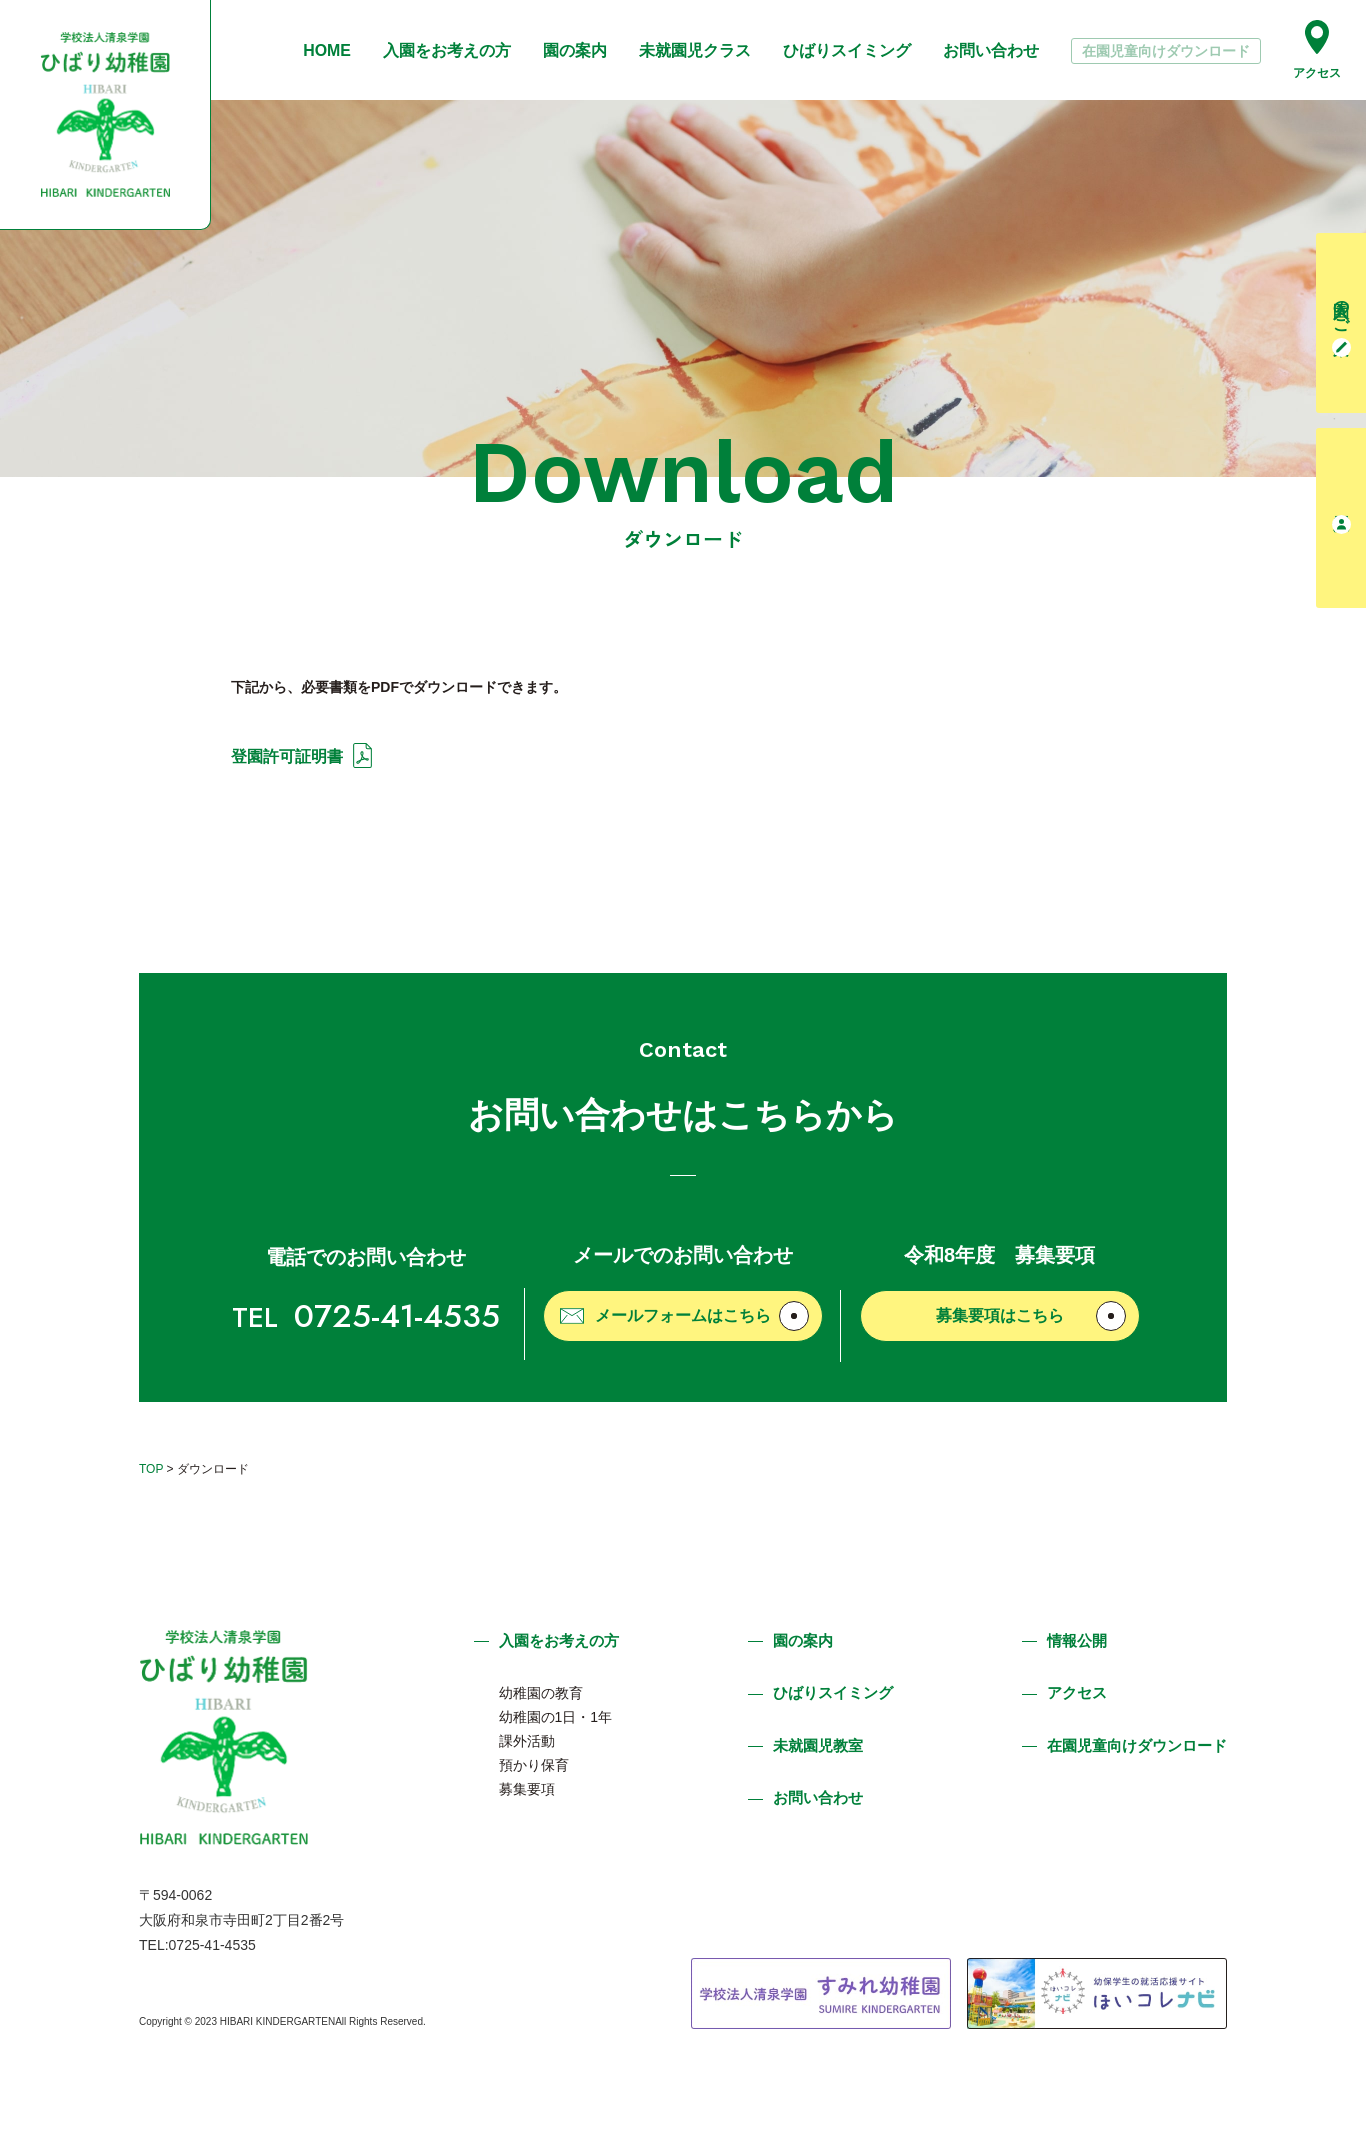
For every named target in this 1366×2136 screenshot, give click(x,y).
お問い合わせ (991, 50)
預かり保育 (534, 1765)
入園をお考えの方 (447, 50)
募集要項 (527, 1789)
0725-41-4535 (366, 1316)
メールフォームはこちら (684, 1316)
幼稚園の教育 (541, 1693)
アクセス (1317, 49)
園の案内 (575, 50)
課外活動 (527, 1741)
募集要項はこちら (1031, 1316)
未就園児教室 (818, 1745)
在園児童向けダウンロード (1166, 51)
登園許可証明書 (287, 756)
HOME (327, 50)
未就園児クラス (695, 50)
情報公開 (1077, 1640)
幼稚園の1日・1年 (556, 1717)
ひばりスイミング (847, 50)
